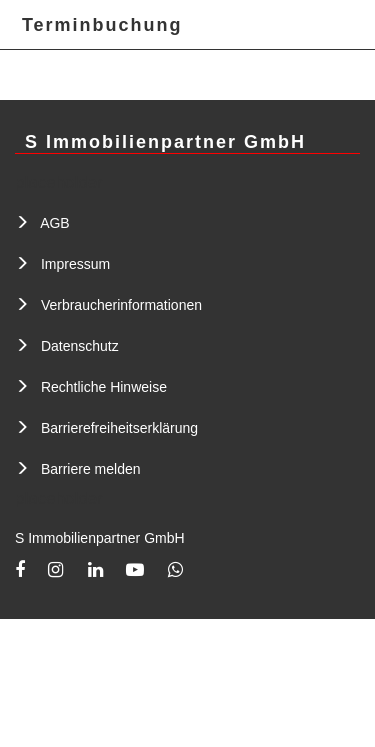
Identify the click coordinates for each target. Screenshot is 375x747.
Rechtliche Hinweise (104, 387)
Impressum (75, 264)
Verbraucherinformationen (121, 305)
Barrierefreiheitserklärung (119, 428)
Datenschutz (80, 346)
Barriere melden (91, 469)
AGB (55, 223)
